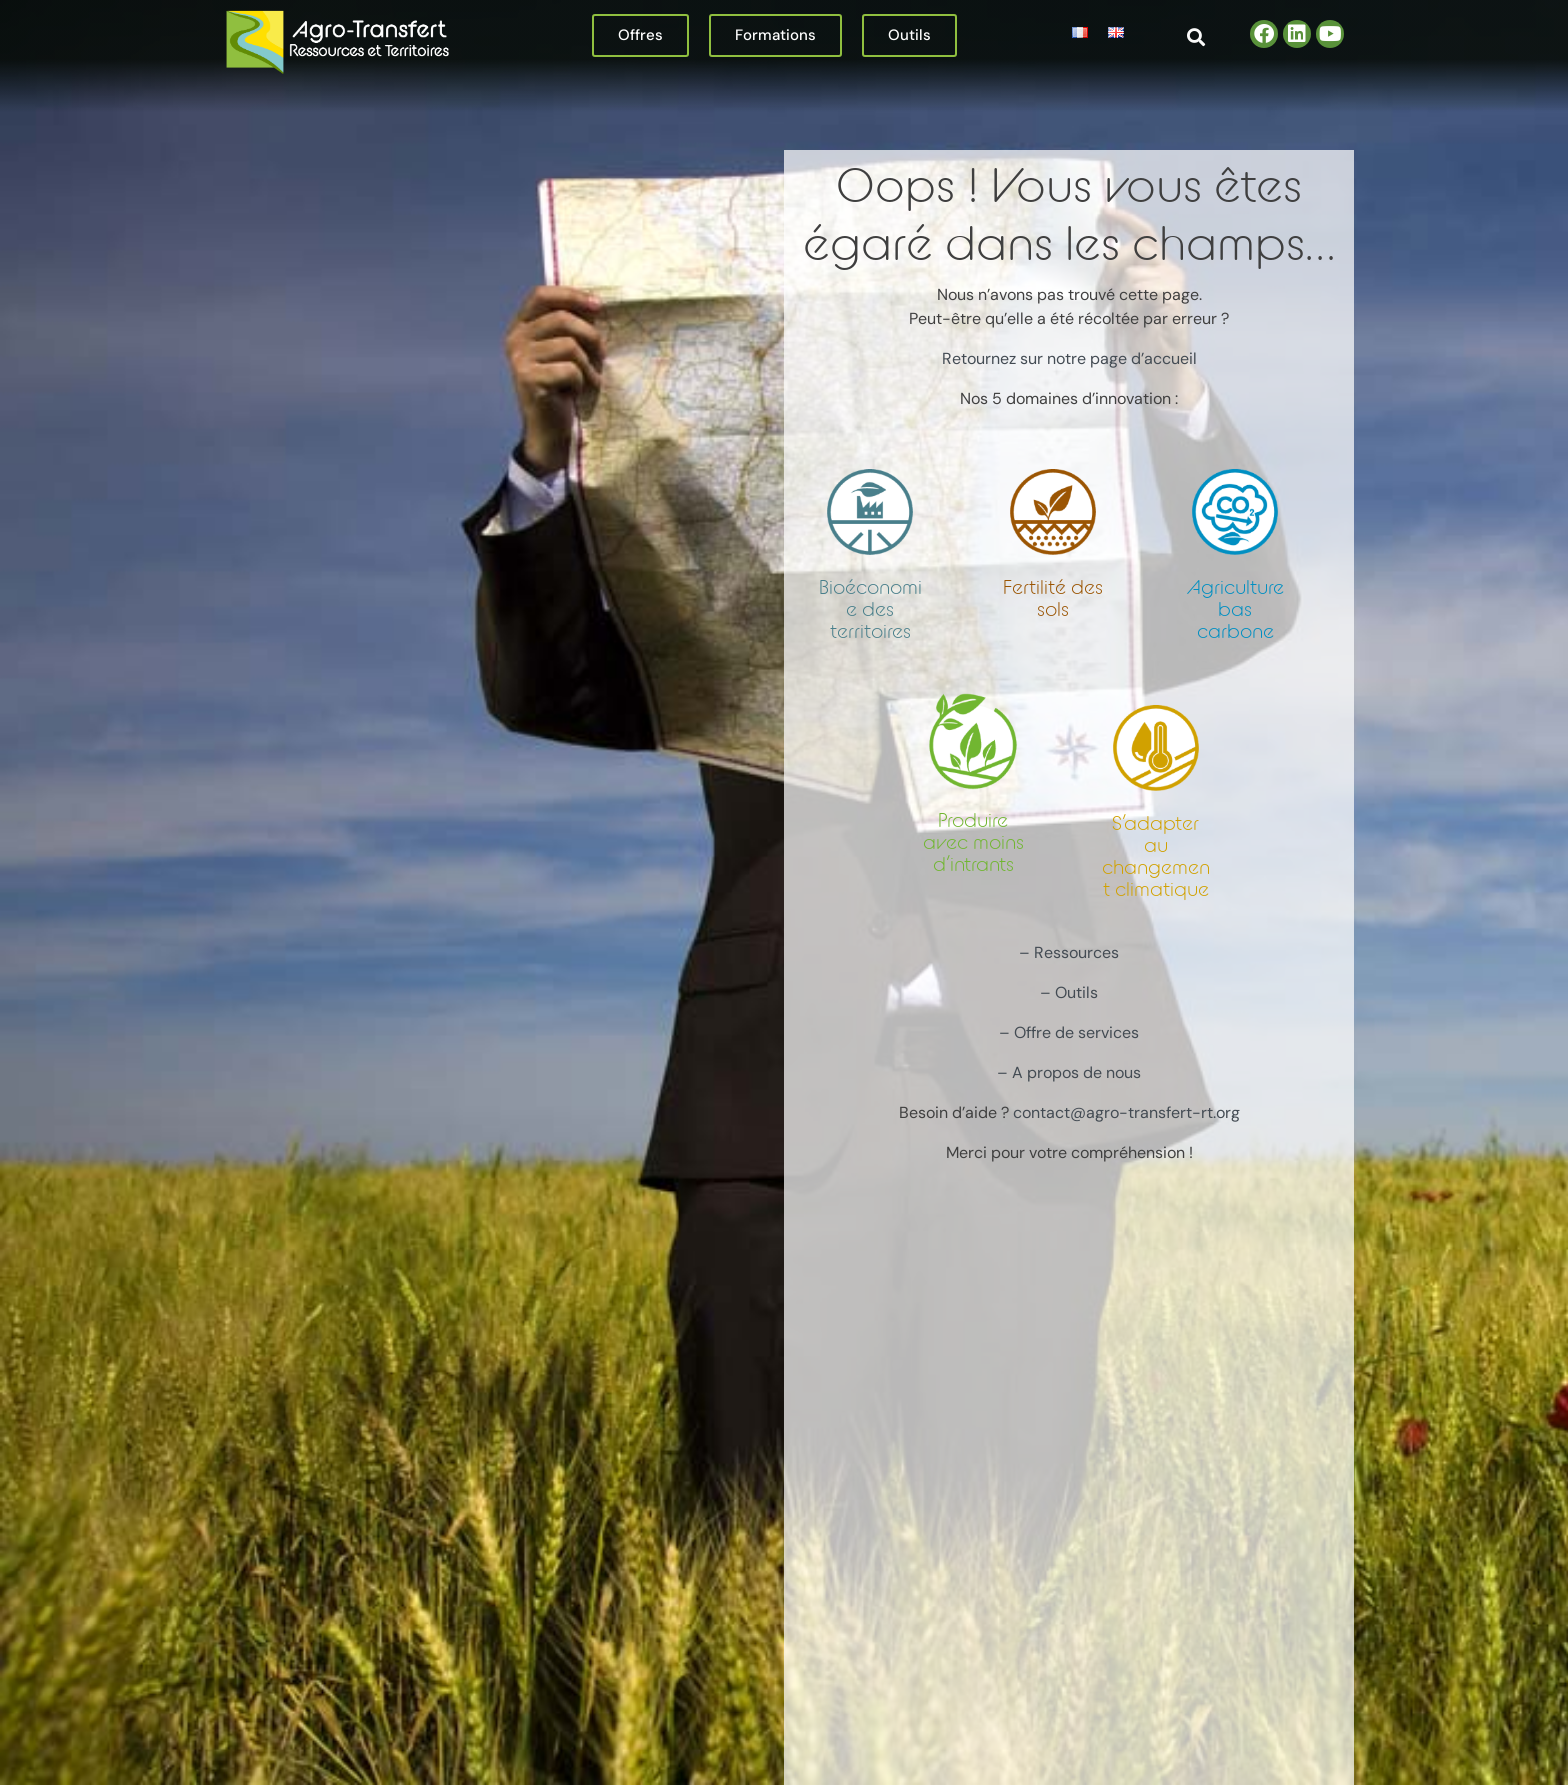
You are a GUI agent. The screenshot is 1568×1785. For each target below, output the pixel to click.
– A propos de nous (1069, 1072)
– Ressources (1069, 952)
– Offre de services (1069, 1032)
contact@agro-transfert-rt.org (1126, 1112)
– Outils (1069, 992)
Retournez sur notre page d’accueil (1069, 358)
